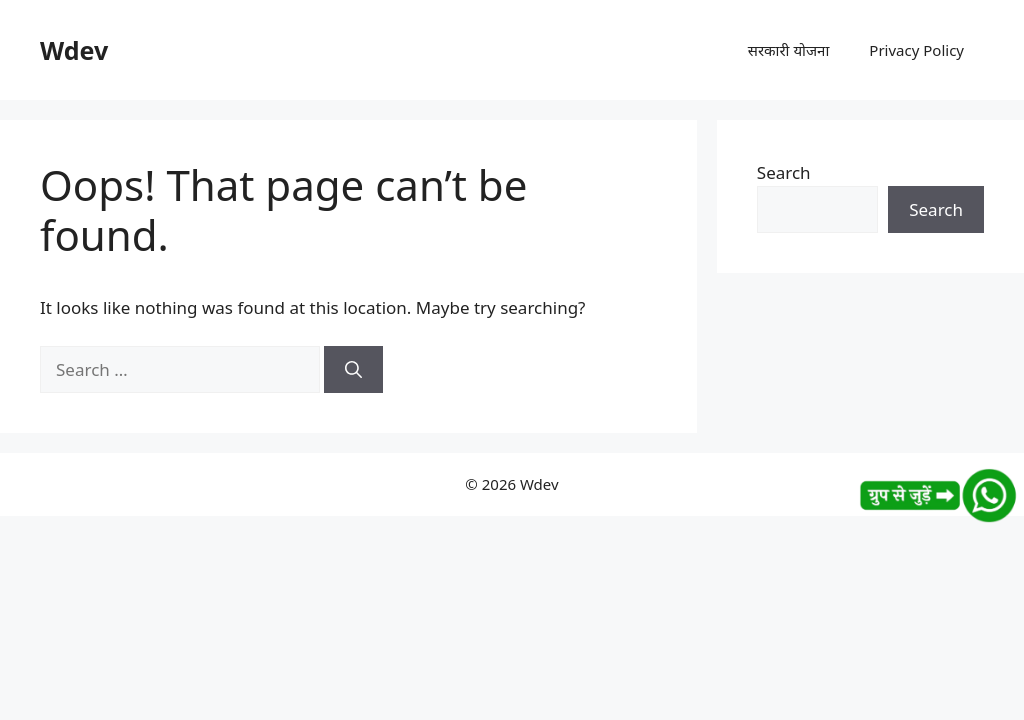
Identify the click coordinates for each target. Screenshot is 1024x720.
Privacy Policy (916, 50)
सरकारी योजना (789, 50)
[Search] (353, 370)
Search (784, 172)
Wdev (74, 50)
